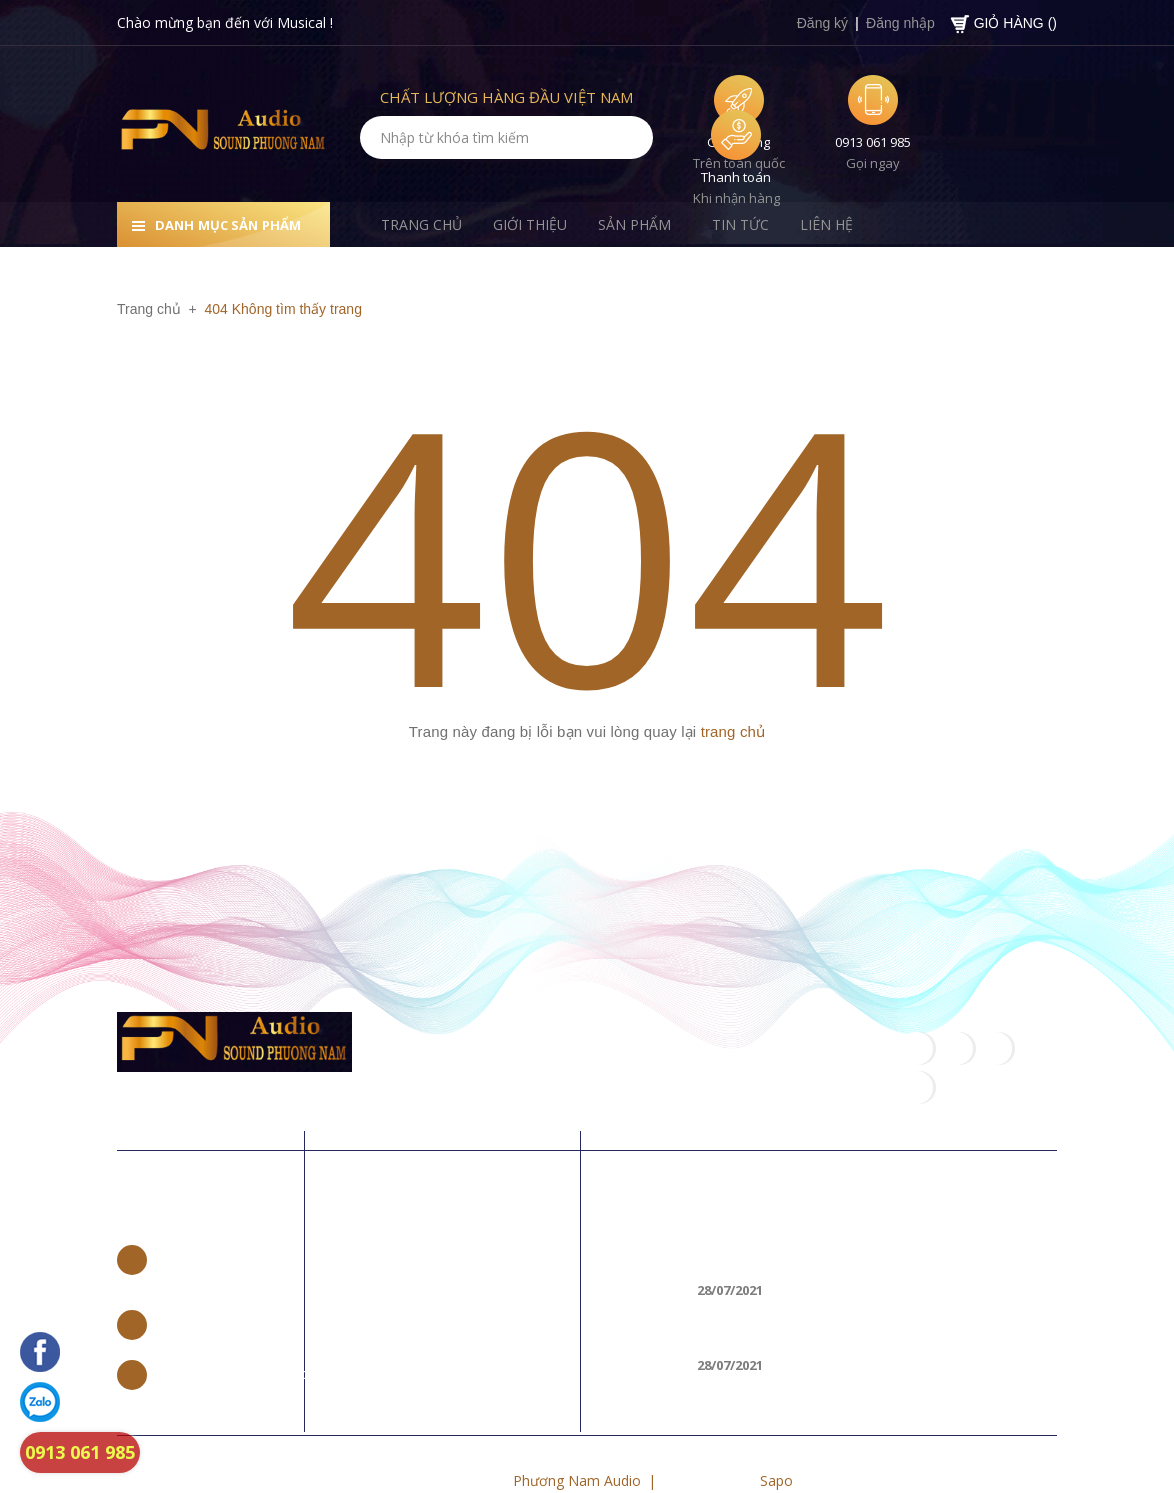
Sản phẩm (392, 1288)
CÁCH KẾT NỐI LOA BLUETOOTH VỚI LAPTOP (856, 1294)
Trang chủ (393, 1224)
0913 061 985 (873, 142)
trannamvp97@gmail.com (240, 1333)
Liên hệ (155, 1165)
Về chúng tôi (425, 1165)
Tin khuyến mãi (682, 1165)
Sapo (776, 1440)
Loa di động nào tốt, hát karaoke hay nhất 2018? (875, 1219)
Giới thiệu (390, 1256)
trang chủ (733, 731)
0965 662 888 (201, 1283)
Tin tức (382, 1320)
